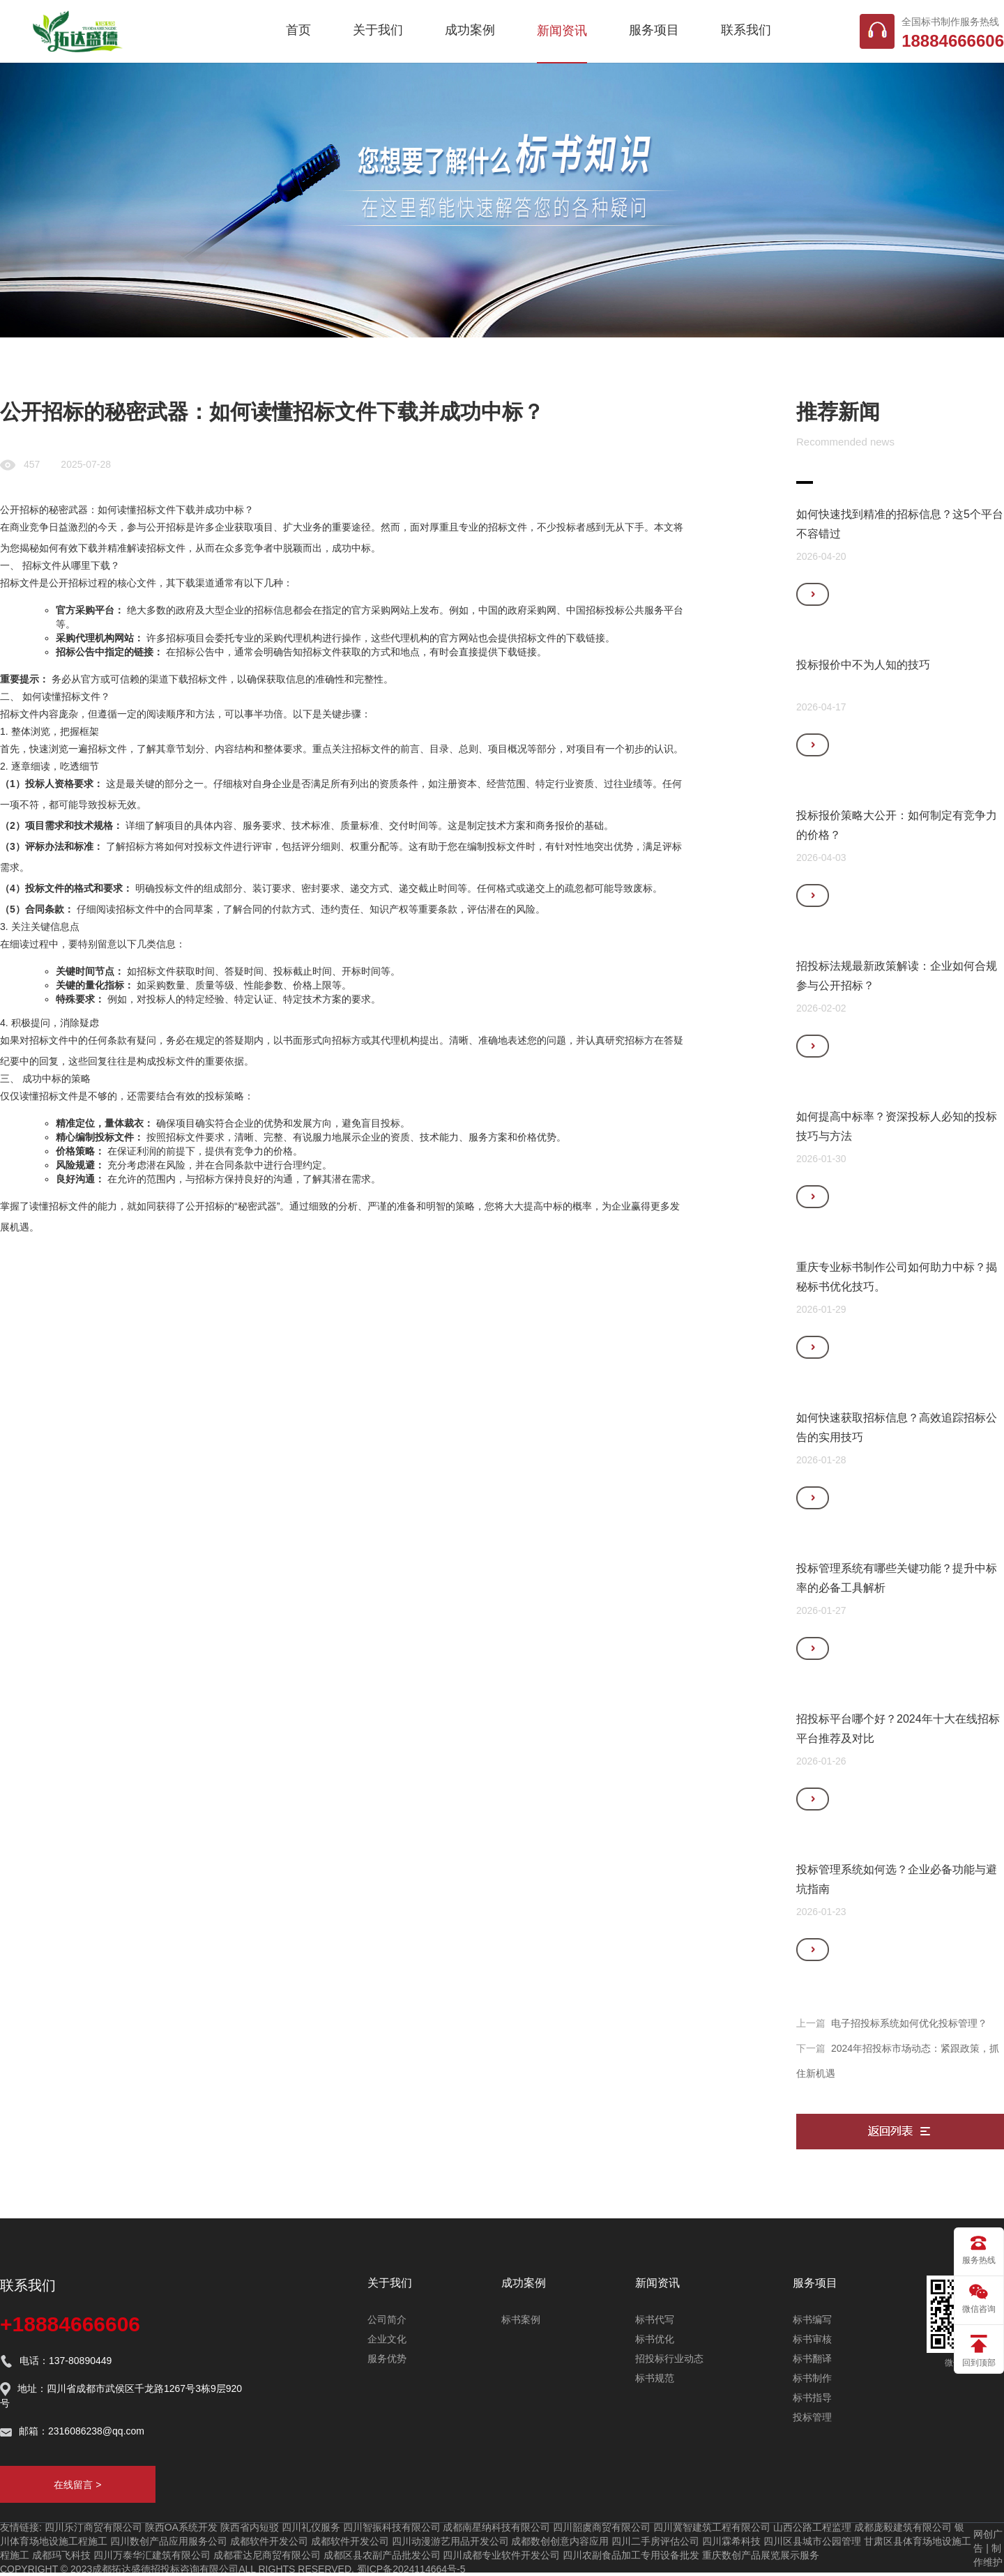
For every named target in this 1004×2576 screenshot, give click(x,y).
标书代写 (654, 2319)
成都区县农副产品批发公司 (382, 2555)
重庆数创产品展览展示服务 (760, 2555)
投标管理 (812, 2417)
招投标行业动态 (669, 2358)
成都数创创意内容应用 (560, 2541)
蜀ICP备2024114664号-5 (411, 2569)
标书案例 (520, 2319)
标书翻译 (812, 2358)
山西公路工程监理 (812, 2527)
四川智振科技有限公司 (392, 2527)
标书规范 (654, 2378)
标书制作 (812, 2378)
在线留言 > (77, 2484)
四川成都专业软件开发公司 (501, 2555)
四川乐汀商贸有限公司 (93, 2527)
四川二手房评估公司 (655, 2541)
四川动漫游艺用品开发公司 (450, 2541)
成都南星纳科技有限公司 (496, 2527)
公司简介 (386, 2319)
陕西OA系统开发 (181, 2527)
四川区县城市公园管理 (812, 2541)
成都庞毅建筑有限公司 (903, 2527)
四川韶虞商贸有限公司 (602, 2527)
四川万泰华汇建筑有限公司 (152, 2555)
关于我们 (378, 30)
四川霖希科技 (731, 2541)
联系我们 (746, 30)
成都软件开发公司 (269, 2541)
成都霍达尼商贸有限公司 (267, 2555)
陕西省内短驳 (249, 2527)
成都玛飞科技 (61, 2555)
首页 (298, 30)
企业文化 (386, 2339)
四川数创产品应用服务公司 (168, 2541)
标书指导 (812, 2397)
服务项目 (654, 30)
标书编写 (812, 2319)
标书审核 (812, 2339)
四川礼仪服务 (311, 2527)
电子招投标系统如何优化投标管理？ (909, 2023)
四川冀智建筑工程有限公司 (711, 2527)
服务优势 (386, 2358)
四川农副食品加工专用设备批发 (631, 2555)
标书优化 (654, 2339)
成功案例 (470, 30)
